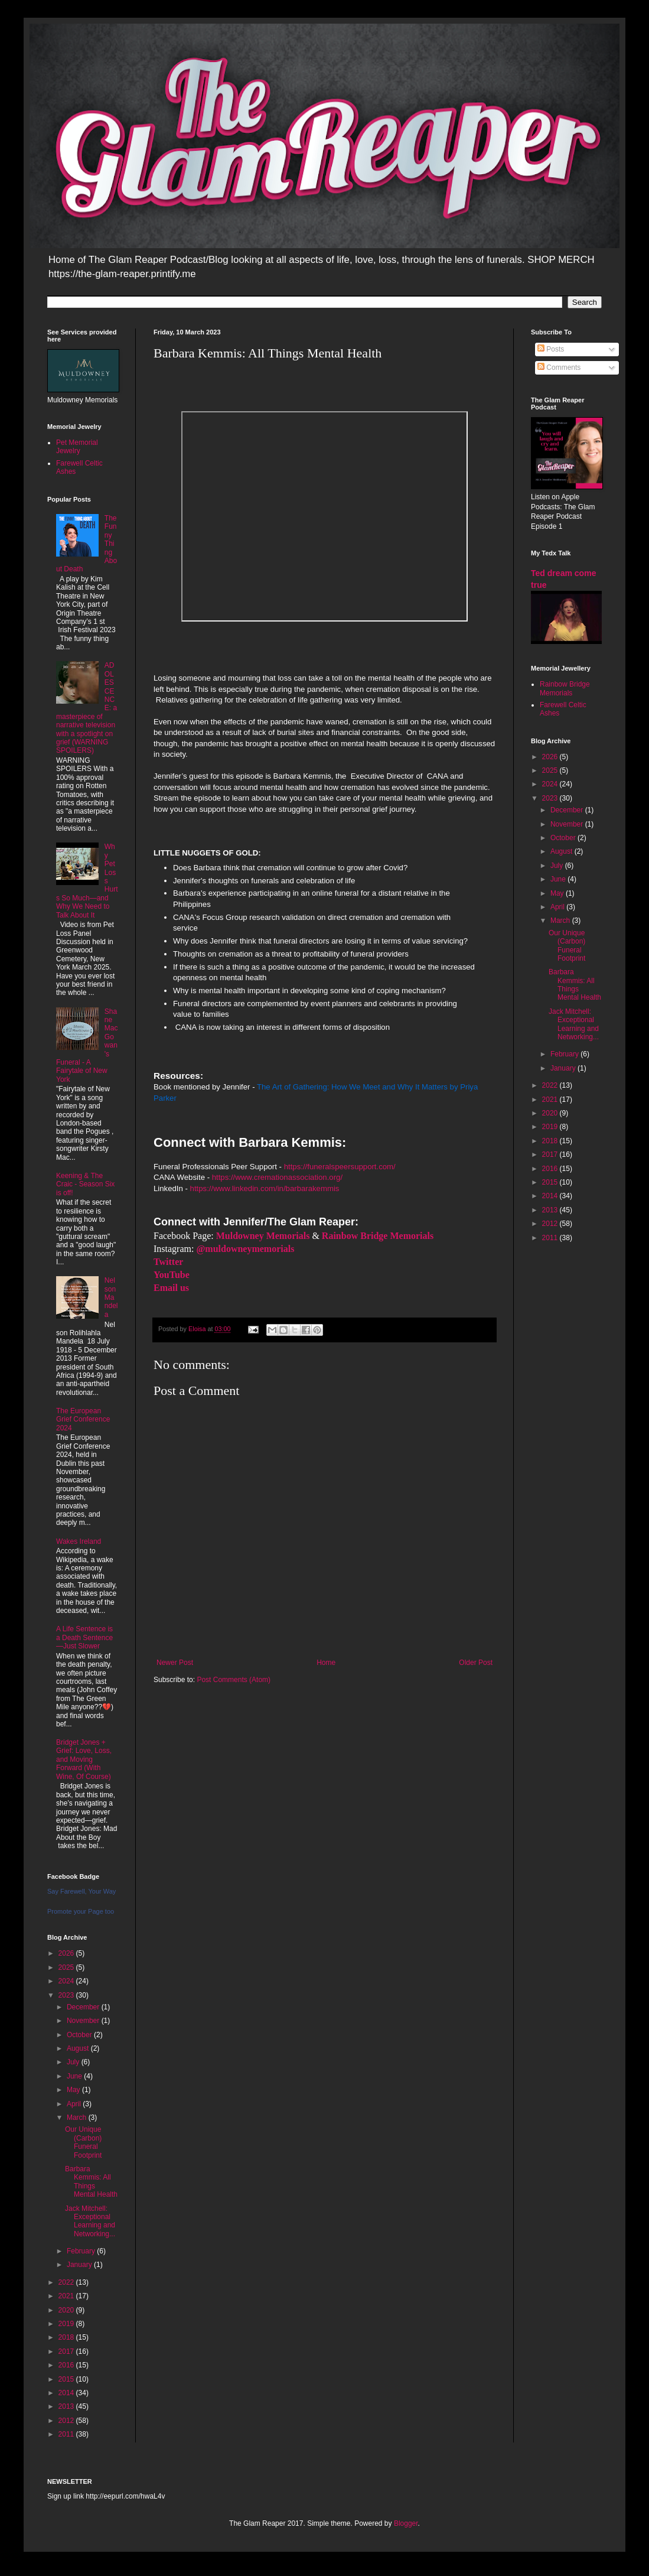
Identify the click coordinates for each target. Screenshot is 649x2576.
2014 (67, 2393)
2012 (67, 2420)
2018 (67, 2337)
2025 (67, 1967)
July (74, 2062)
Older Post (476, 1662)
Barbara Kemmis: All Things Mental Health (91, 2181)
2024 (67, 1981)
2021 (67, 2296)
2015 (67, 2379)
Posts (550, 349)
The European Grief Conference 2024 (83, 1419)
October (80, 2035)
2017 (67, 2351)
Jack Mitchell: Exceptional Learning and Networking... (90, 2221)
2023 (67, 1995)
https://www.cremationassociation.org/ (277, 1177)
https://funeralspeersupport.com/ (340, 1166)
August (79, 2048)
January (80, 2264)
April (75, 2104)
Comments (558, 367)
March (78, 2117)
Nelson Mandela (111, 1297)
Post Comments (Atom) (233, 1680)
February (82, 2251)
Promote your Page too (80, 1911)
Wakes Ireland (78, 1541)
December (84, 2007)
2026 (67, 1953)
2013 (67, 2406)
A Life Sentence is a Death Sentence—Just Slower (84, 1637)
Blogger (406, 2523)
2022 (67, 2282)
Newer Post (174, 1662)
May (74, 2090)
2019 (67, 2324)
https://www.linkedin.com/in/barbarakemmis (265, 1188)
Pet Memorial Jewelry (77, 446)
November (84, 2020)
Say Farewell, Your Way (81, 1891)
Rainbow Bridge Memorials (565, 688)
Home (326, 1662)
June (75, 2076)
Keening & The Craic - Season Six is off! (85, 1184)
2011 (67, 2434)
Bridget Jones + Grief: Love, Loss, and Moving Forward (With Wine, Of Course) (84, 1759)
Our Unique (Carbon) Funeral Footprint (83, 2142)
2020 (67, 2310)
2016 (67, 2365)
